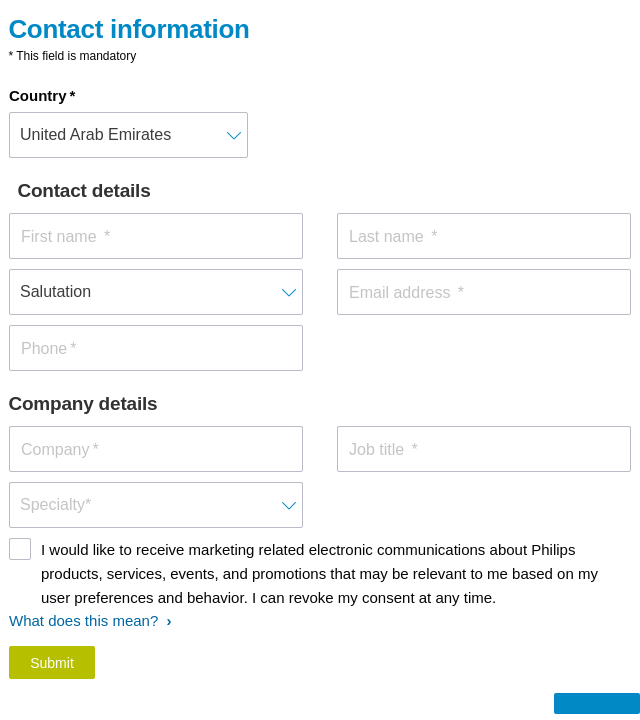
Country (38, 95)
